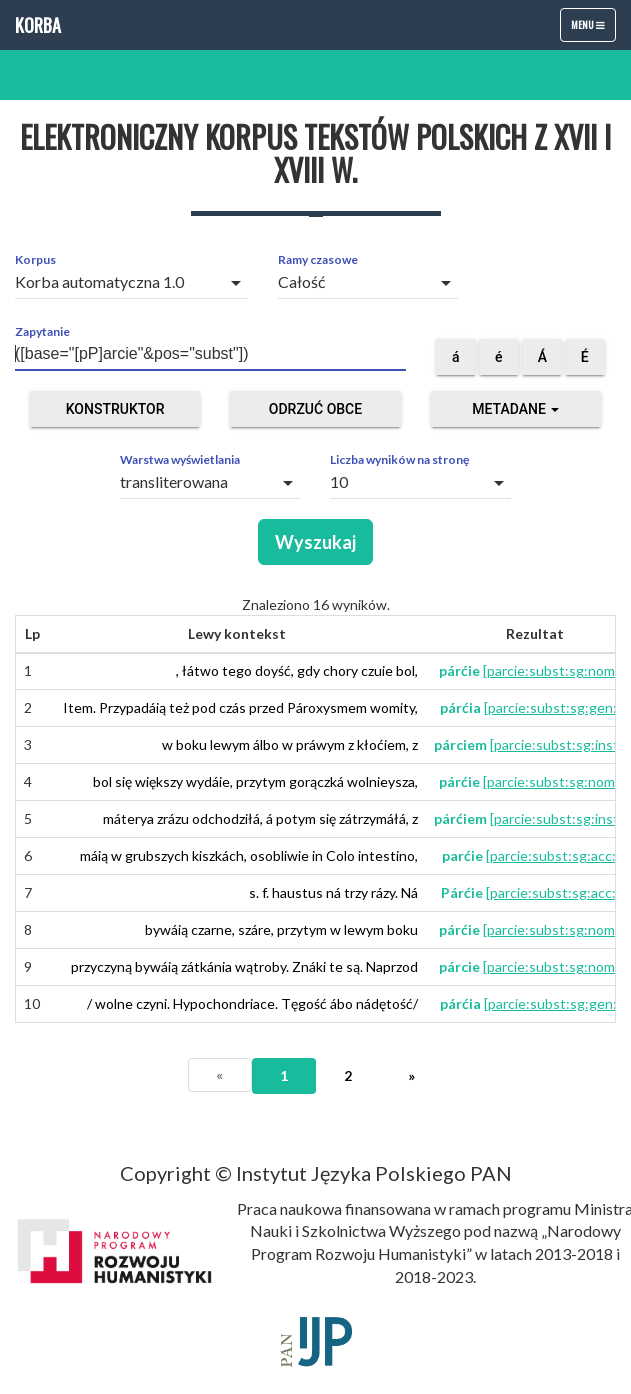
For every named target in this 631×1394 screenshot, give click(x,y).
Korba (38, 25)
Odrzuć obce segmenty (315, 414)
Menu (593, 29)
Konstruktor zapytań (115, 414)
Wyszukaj (315, 542)
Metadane (515, 409)
